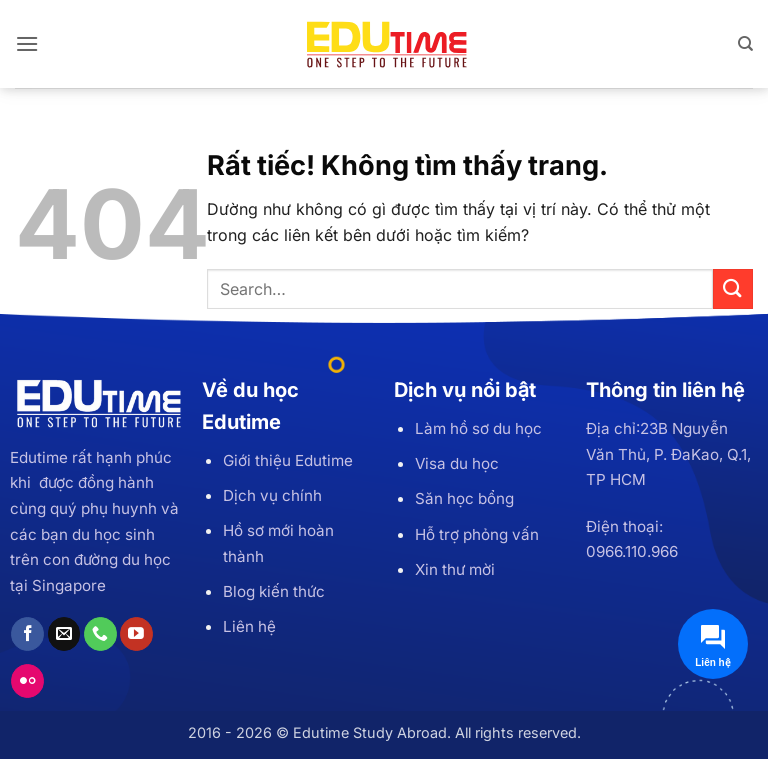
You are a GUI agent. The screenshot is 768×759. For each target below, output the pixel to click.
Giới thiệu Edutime (288, 460)
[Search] (745, 44)
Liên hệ (249, 626)
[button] (27, 43)
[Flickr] (27, 681)
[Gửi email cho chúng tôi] (64, 634)
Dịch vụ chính (272, 495)
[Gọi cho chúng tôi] (100, 634)
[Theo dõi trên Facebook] (27, 634)
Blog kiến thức (274, 591)
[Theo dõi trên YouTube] (136, 634)
